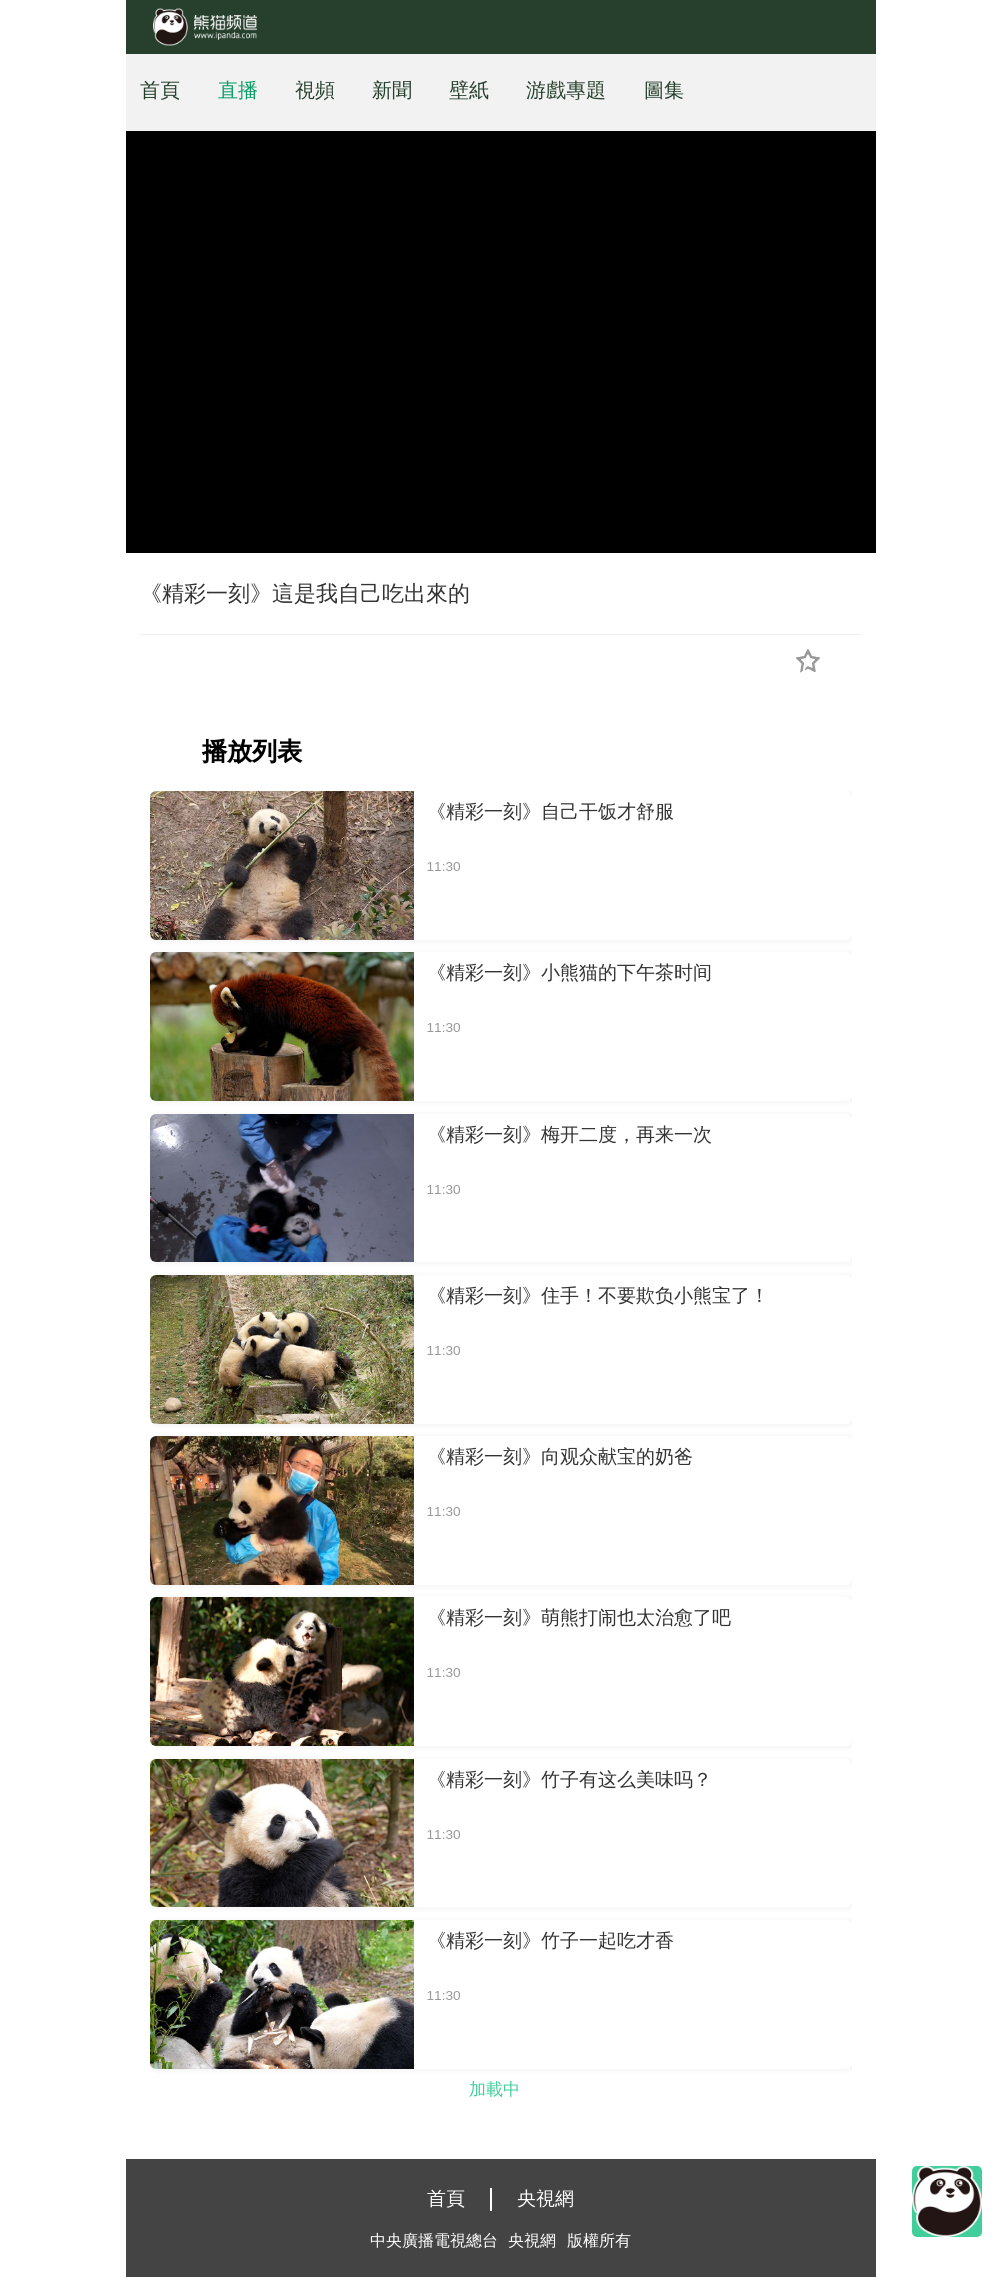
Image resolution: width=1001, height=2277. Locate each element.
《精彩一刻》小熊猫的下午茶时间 (569, 972)
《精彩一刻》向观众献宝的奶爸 (560, 1456)
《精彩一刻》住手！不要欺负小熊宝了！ (598, 1295)
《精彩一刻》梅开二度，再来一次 (569, 1134)
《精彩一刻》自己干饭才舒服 (550, 811)
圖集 (664, 90)
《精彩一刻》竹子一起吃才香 (550, 1940)
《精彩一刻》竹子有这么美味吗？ (569, 1779)
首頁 (160, 90)
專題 (586, 90)
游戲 (546, 90)
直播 (238, 90)
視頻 (315, 90)
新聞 (392, 90)
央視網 (545, 2198)
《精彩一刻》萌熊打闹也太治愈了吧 (579, 1617)
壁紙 (469, 90)
